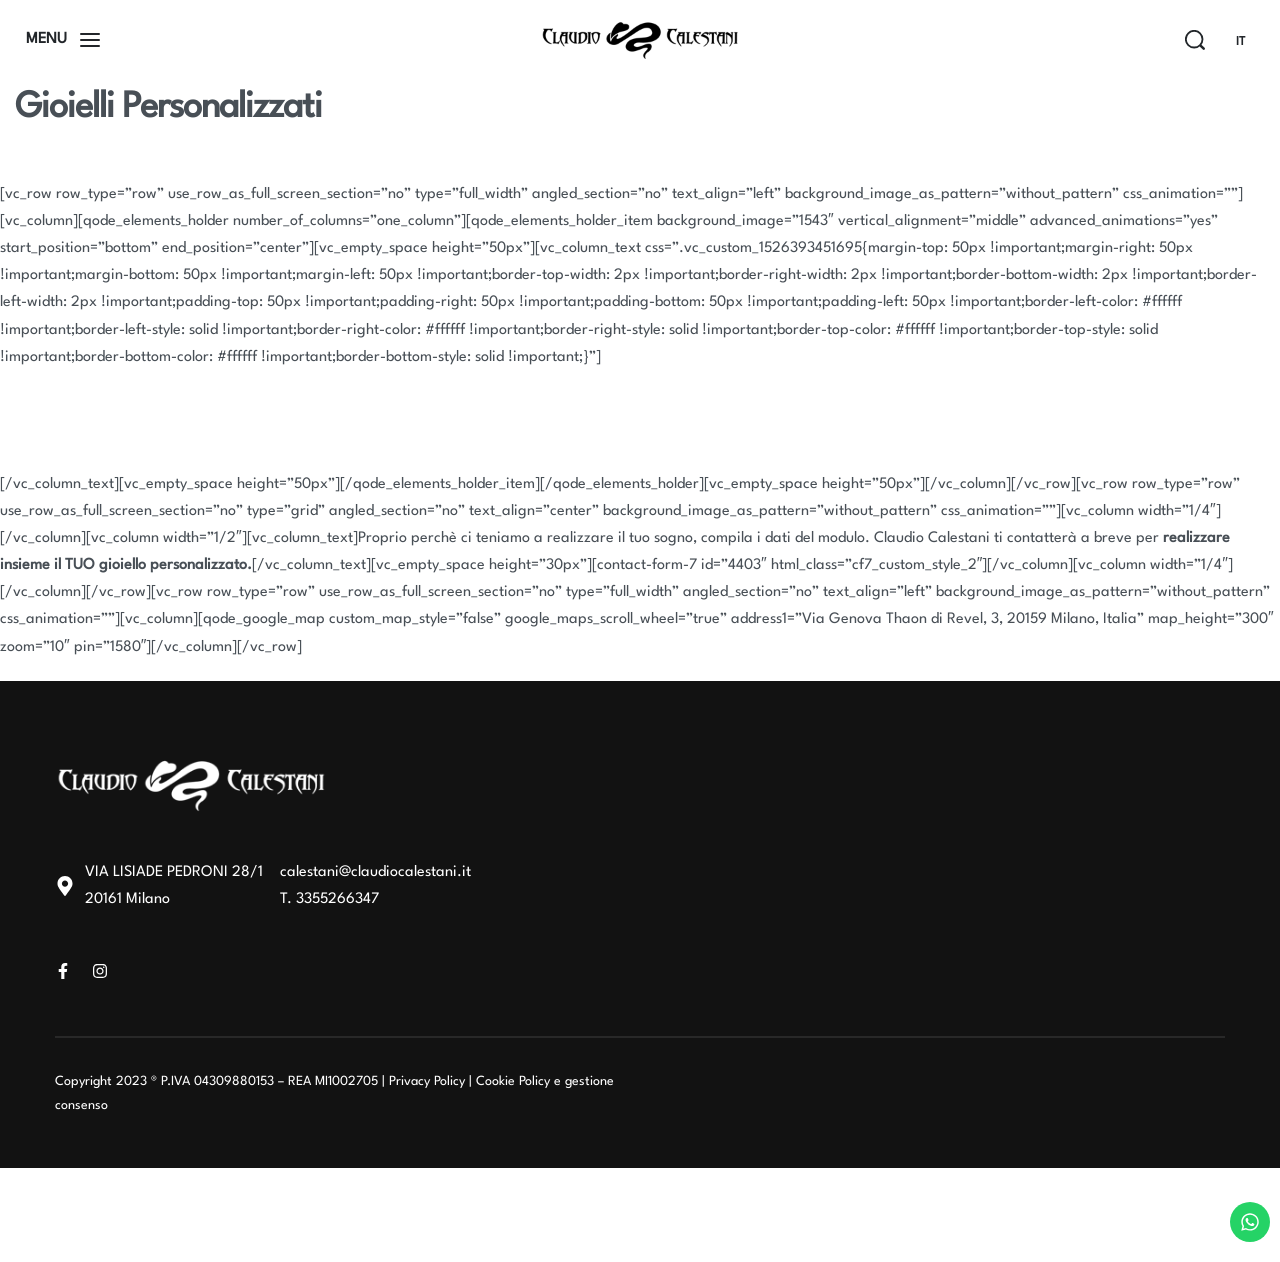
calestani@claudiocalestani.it (375, 872)
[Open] (63, 40)
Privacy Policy (427, 1081)
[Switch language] (1249, 42)
